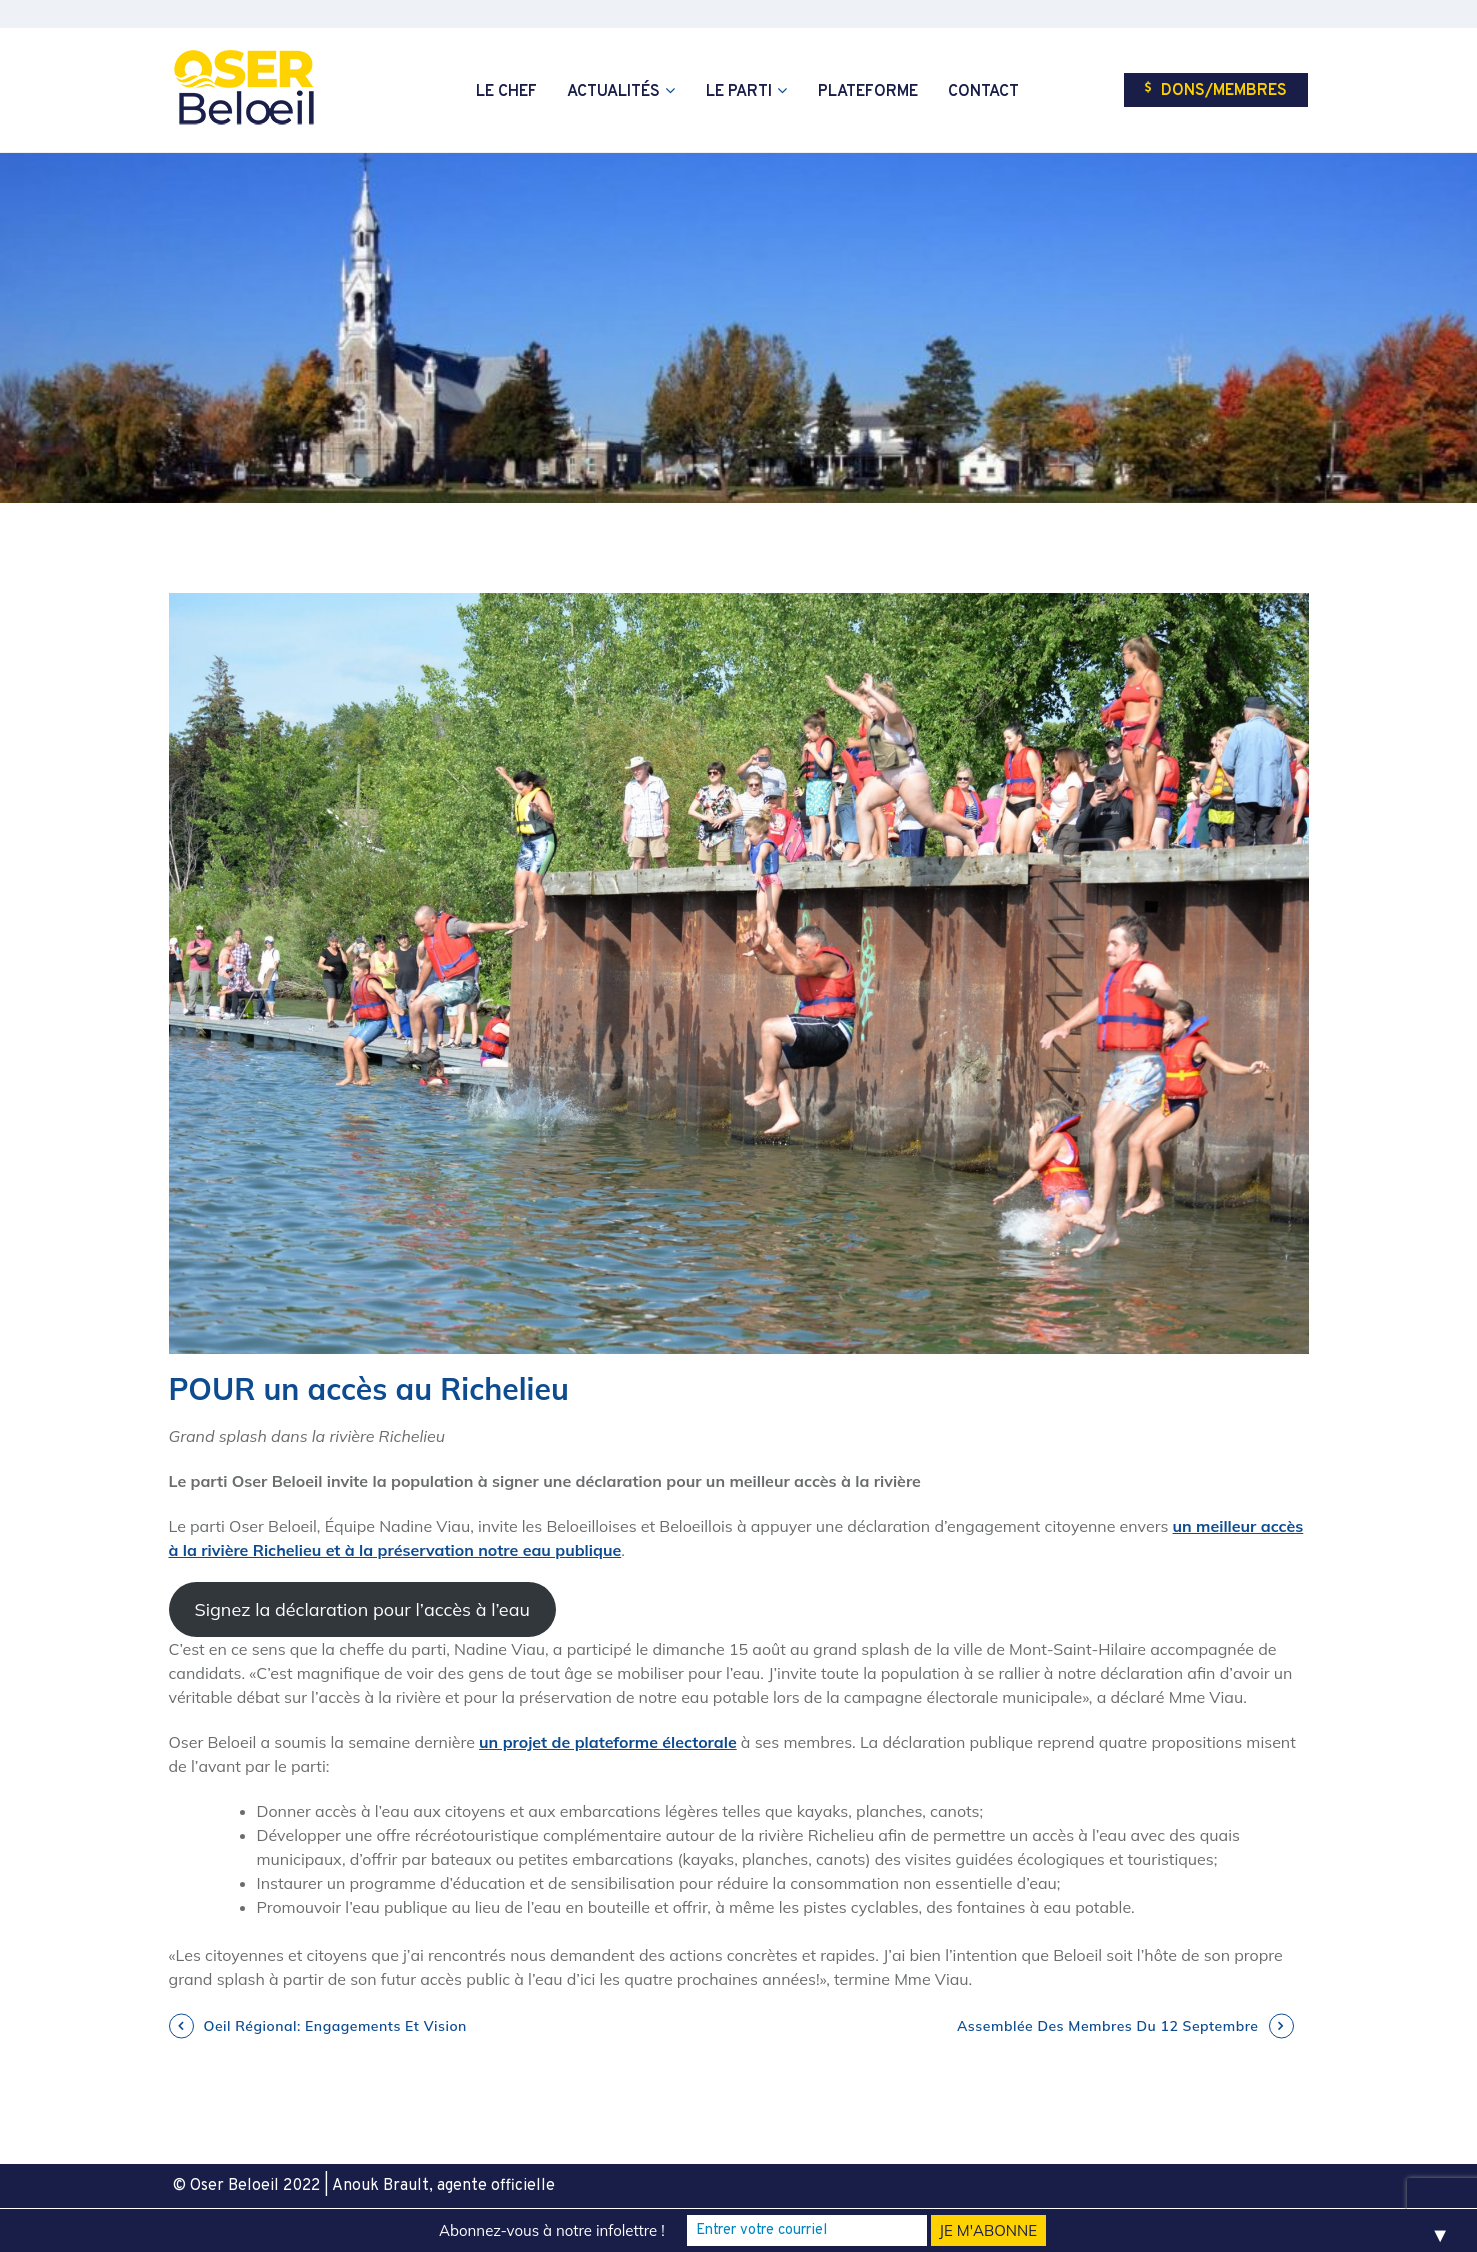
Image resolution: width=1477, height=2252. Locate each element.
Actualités (613, 92)
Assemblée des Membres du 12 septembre (1107, 2026)
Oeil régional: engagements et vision (335, 2026)
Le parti (739, 92)
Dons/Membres (1216, 91)
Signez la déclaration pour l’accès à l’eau (361, 1609)
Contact (983, 92)
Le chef (506, 92)
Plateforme (868, 92)
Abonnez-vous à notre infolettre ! (552, 2230)
